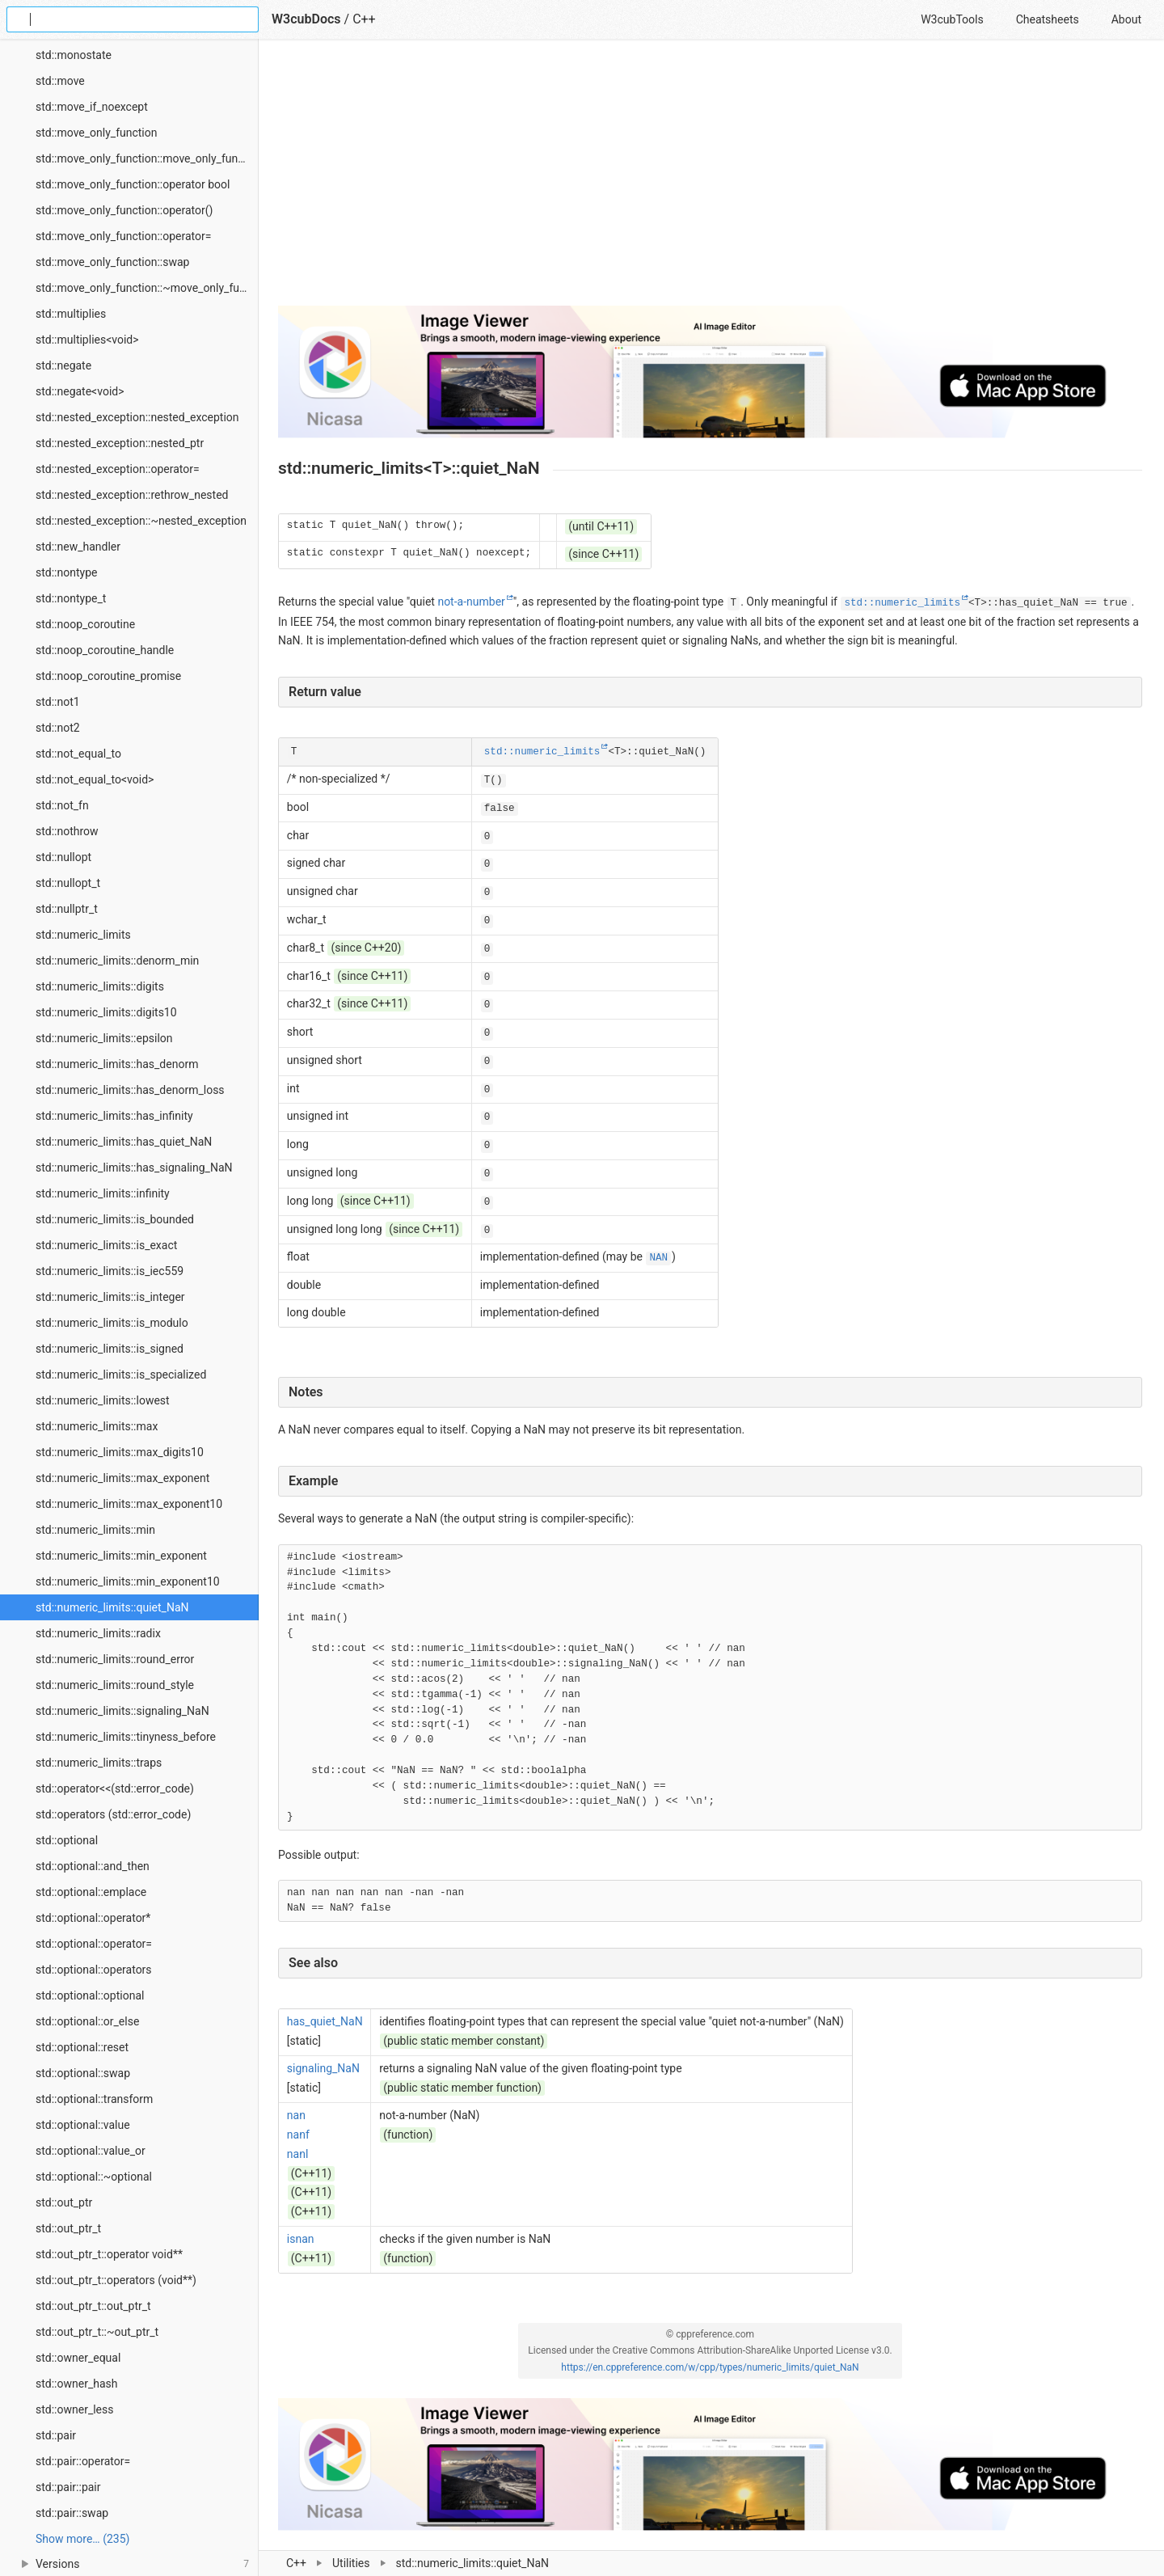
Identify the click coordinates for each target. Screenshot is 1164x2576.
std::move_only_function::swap (112, 261)
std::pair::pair (68, 2487)
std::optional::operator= (94, 1943)
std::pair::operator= (83, 2461)
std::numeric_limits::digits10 (106, 1012)
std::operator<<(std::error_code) (115, 1788)
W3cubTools (952, 19)
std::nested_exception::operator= (118, 468)
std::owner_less (74, 2409)
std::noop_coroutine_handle (105, 650)
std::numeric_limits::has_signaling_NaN (134, 1167)
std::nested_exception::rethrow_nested (132, 494)
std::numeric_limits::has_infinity (114, 1115)
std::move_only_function (96, 132)
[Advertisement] (710, 179)
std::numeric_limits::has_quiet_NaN (124, 1141)
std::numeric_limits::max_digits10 (120, 1452)
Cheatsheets (1047, 19)
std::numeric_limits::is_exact (106, 1245)
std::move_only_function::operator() (124, 210)
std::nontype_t (71, 598)
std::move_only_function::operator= (123, 236)
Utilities (351, 2563)
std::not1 (58, 701)
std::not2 (58, 727)
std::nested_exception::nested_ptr (120, 443)
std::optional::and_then (93, 1866)
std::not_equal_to (78, 753)
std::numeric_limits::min (95, 1529)
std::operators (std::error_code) (113, 1814)
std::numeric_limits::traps (99, 1762)
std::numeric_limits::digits (100, 986)
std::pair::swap (72, 2512)
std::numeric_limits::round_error (115, 1659)
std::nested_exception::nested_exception (137, 417)
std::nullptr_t (67, 908)
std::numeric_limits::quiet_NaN (112, 1607)
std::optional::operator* (93, 1917)
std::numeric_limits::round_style (115, 1685)
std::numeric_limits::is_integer (110, 1296)
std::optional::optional (90, 1995)
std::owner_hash (76, 2383)
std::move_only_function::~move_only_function (147, 287)
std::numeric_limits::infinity (103, 1193)
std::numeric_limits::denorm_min (117, 960)
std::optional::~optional (94, 2176)
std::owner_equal (78, 2357)
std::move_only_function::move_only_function (147, 158)
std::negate (63, 365)
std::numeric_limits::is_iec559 (109, 1271)
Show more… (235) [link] (82, 2538)
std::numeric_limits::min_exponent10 (128, 1581)
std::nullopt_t (68, 882)
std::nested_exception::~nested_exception (141, 520)
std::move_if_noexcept (92, 106)
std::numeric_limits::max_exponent (122, 1478)
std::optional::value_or (91, 2150)
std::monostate (74, 55)
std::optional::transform (94, 2098)
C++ (296, 2563)
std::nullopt (63, 857)
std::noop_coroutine (85, 624)
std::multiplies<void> (87, 339)
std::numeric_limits (83, 934)
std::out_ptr (64, 2202)
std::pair (56, 2435)
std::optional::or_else (87, 2021)
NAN (658, 1258)
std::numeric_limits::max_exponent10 (129, 1503)
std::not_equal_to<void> (95, 779)
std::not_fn (62, 805)
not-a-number (470, 601)
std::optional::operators (94, 1969)
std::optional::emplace (91, 1892)
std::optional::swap (83, 2073)
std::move (60, 80)
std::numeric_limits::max (97, 1426)
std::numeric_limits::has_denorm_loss (130, 1089)
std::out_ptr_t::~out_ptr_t (97, 2331)
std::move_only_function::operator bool (133, 184)
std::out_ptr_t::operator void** (109, 2254)
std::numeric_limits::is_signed (109, 1348)
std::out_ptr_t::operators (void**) (116, 2280)
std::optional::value (83, 2124)
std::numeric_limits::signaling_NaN (122, 1710)
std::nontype (66, 572)
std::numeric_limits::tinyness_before (126, 1736)
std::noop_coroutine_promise (108, 675)
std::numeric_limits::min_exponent (121, 1555)
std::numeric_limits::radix (98, 1633)
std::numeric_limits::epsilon (104, 1038)
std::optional (67, 1840)
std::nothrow (67, 831)
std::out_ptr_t (68, 2228)
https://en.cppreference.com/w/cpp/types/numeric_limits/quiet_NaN (709, 2367)
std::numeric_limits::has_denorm (117, 1064)
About (1126, 19)
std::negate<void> (80, 391)
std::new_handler (78, 546)
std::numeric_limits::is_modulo (112, 1322)
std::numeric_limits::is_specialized (121, 1374)
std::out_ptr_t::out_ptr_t (93, 2305)
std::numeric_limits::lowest (103, 1400)
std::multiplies (71, 313)
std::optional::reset (82, 2047)
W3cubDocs (306, 19)
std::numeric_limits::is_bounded (115, 1219)
